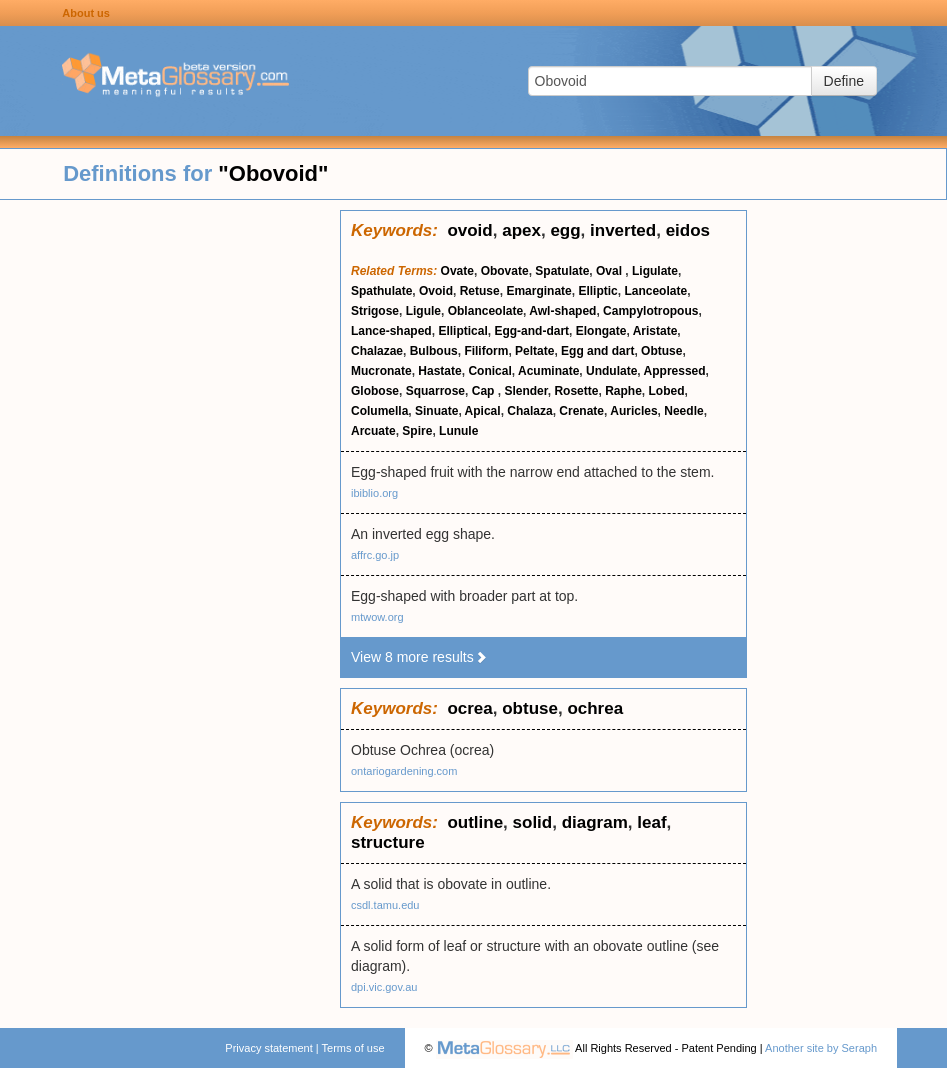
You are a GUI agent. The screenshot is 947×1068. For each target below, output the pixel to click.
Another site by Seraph (821, 1048)
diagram (595, 822)
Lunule (458, 431)
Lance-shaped (391, 331)
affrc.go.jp (375, 555)
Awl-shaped (562, 311)
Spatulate (562, 271)
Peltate (534, 351)
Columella (379, 411)
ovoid (469, 230)
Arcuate (373, 431)
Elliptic (597, 291)
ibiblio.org (374, 493)
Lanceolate (655, 291)
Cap (485, 391)
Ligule (423, 311)
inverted (623, 230)
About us (86, 13)
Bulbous (434, 351)
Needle (683, 411)
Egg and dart (597, 351)
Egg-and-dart (531, 331)
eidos (688, 230)
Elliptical (462, 331)
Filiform (486, 351)
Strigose (375, 311)
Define (844, 81)
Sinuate (436, 411)
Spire (417, 431)
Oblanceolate (485, 311)
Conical (489, 371)
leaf (651, 822)
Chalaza (529, 411)
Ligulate (655, 271)
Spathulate (381, 291)
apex (521, 230)
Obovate (505, 271)
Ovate (457, 271)
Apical (483, 411)
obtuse (530, 708)
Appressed (675, 371)
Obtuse (661, 351)
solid (533, 822)
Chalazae (377, 351)
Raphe (623, 391)
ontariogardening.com (404, 771)
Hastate (439, 371)
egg (565, 230)
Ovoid (436, 291)
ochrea (595, 708)
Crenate (581, 411)
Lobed (666, 391)
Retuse (480, 291)
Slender (525, 391)
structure (388, 842)
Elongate (601, 331)
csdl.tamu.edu (385, 905)
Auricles (633, 411)
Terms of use (353, 1048)
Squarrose (435, 391)
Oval (610, 271)
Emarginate (538, 291)
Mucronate (381, 371)
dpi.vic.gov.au (384, 987)
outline (475, 822)
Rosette (576, 391)
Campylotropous (650, 311)
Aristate (655, 331)
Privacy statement (268, 1048)
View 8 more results (419, 657)
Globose (375, 391)
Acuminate (548, 371)
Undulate (611, 371)
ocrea (469, 708)
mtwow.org (377, 617)
